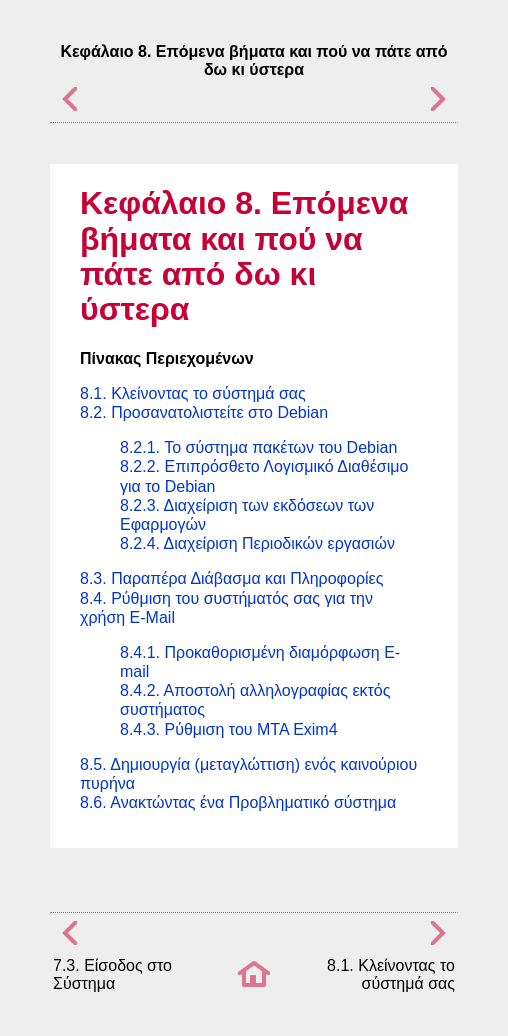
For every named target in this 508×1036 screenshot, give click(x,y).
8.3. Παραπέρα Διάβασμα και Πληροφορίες (231, 578)
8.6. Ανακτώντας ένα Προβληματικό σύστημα (238, 802)
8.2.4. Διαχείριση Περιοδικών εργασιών (257, 543)
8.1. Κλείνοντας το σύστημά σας (193, 393)
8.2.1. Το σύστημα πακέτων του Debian (258, 447)
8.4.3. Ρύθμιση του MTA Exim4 (229, 729)
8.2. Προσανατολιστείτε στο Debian (204, 412)
